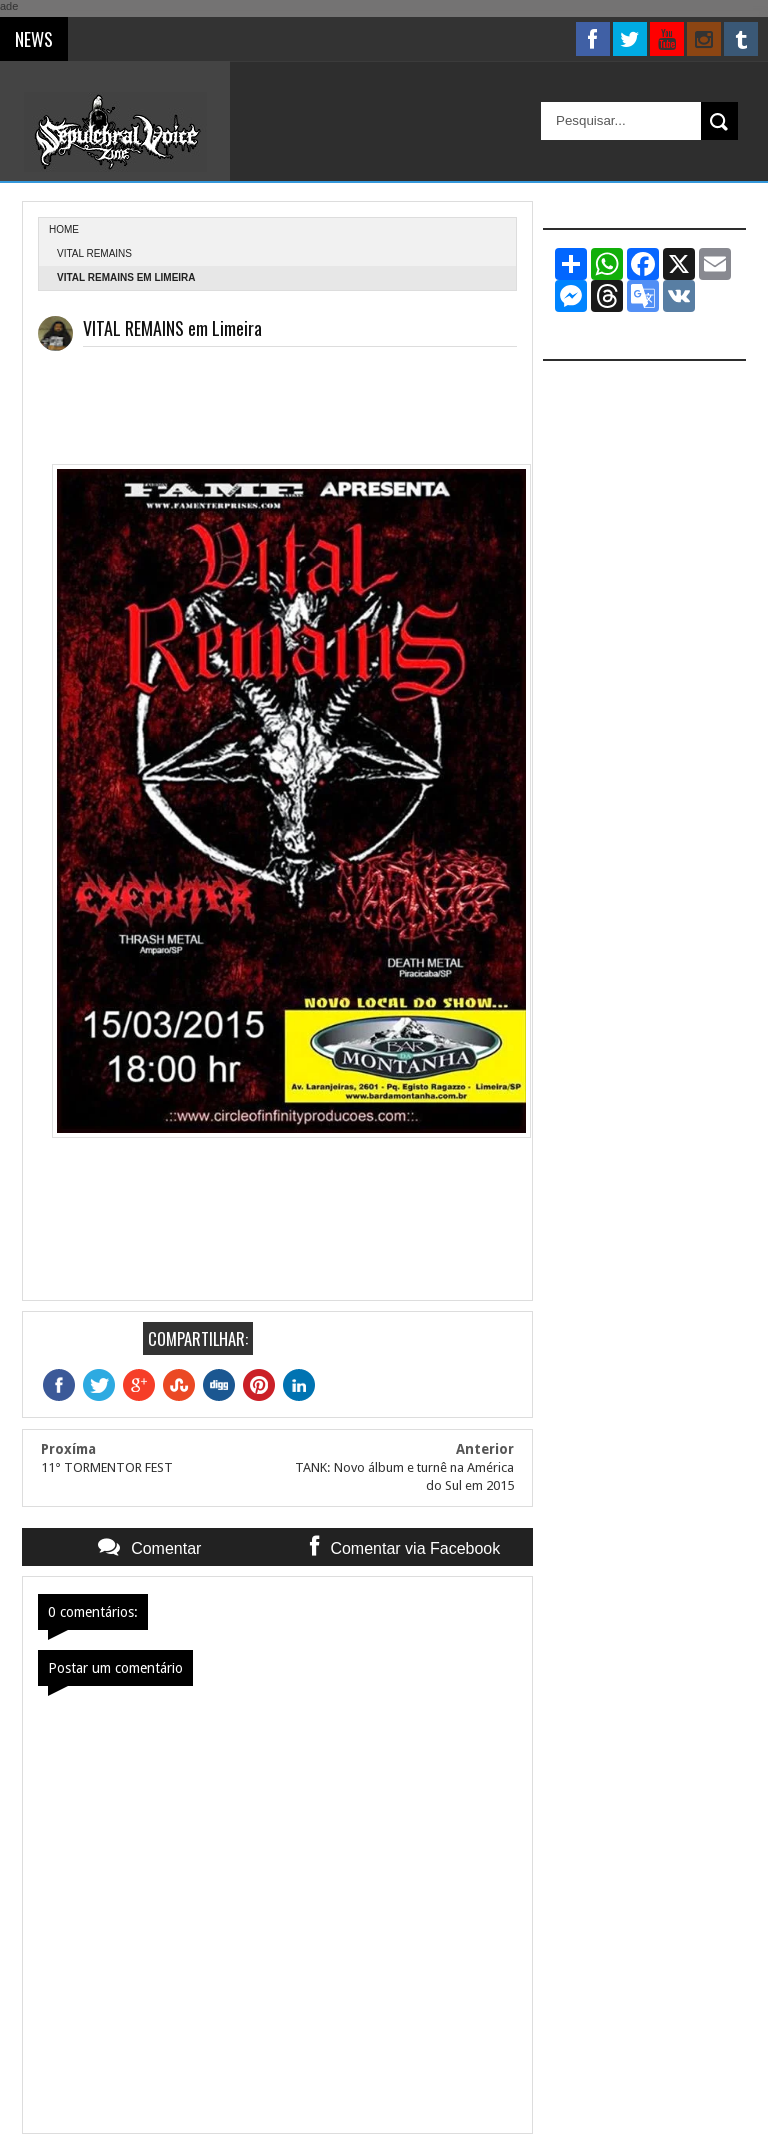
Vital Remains (94, 253)
